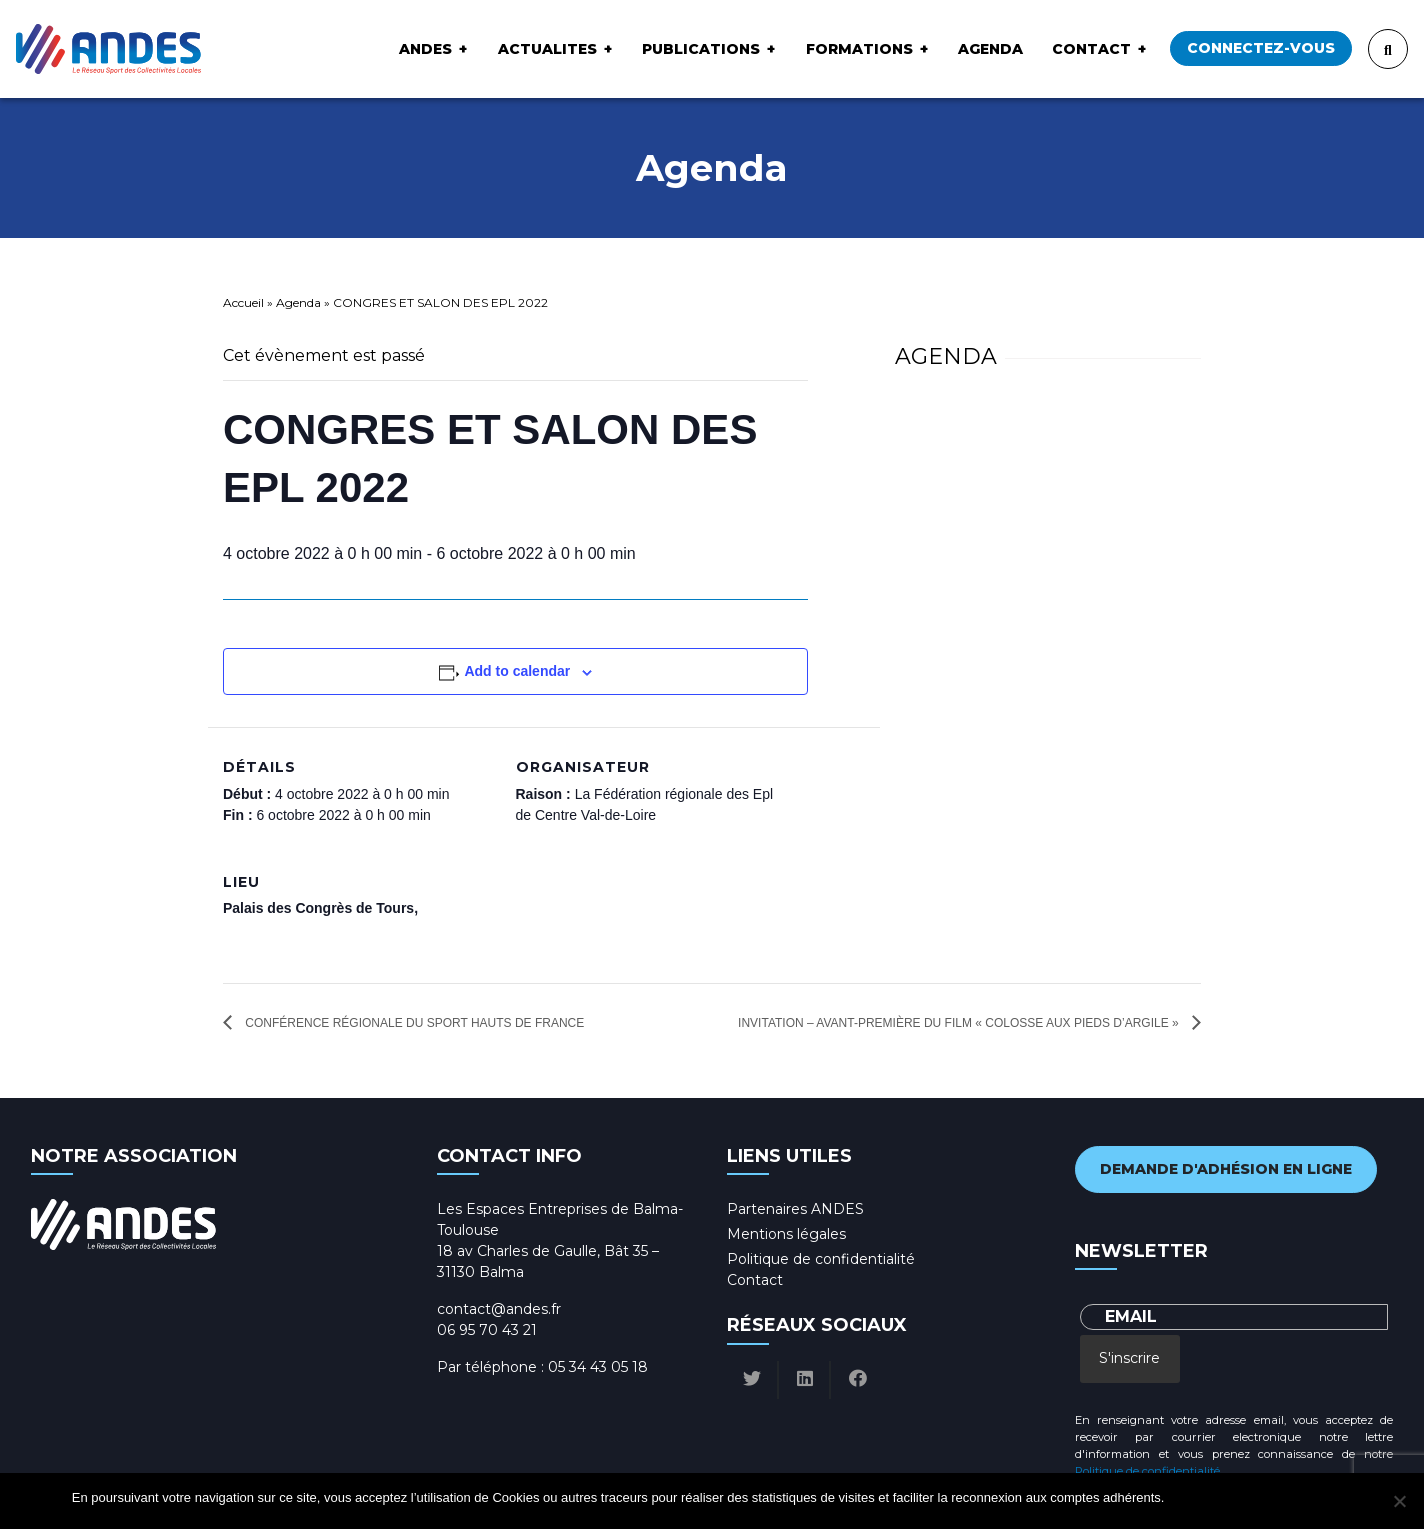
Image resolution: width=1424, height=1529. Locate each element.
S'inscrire (1129, 1358)
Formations (859, 49)
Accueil (243, 302)
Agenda (990, 49)
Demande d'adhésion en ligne (1226, 1169)
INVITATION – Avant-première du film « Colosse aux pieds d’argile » (960, 1023)
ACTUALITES (547, 49)
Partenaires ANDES (795, 1209)
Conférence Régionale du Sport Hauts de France (415, 1023)
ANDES (425, 49)
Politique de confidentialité (821, 1259)
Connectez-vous (1261, 48)
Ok (1182, 1497)
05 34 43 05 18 (598, 1367)
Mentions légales (786, 1234)
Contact (1091, 49)
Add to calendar (517, 671)
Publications (701, 49)
